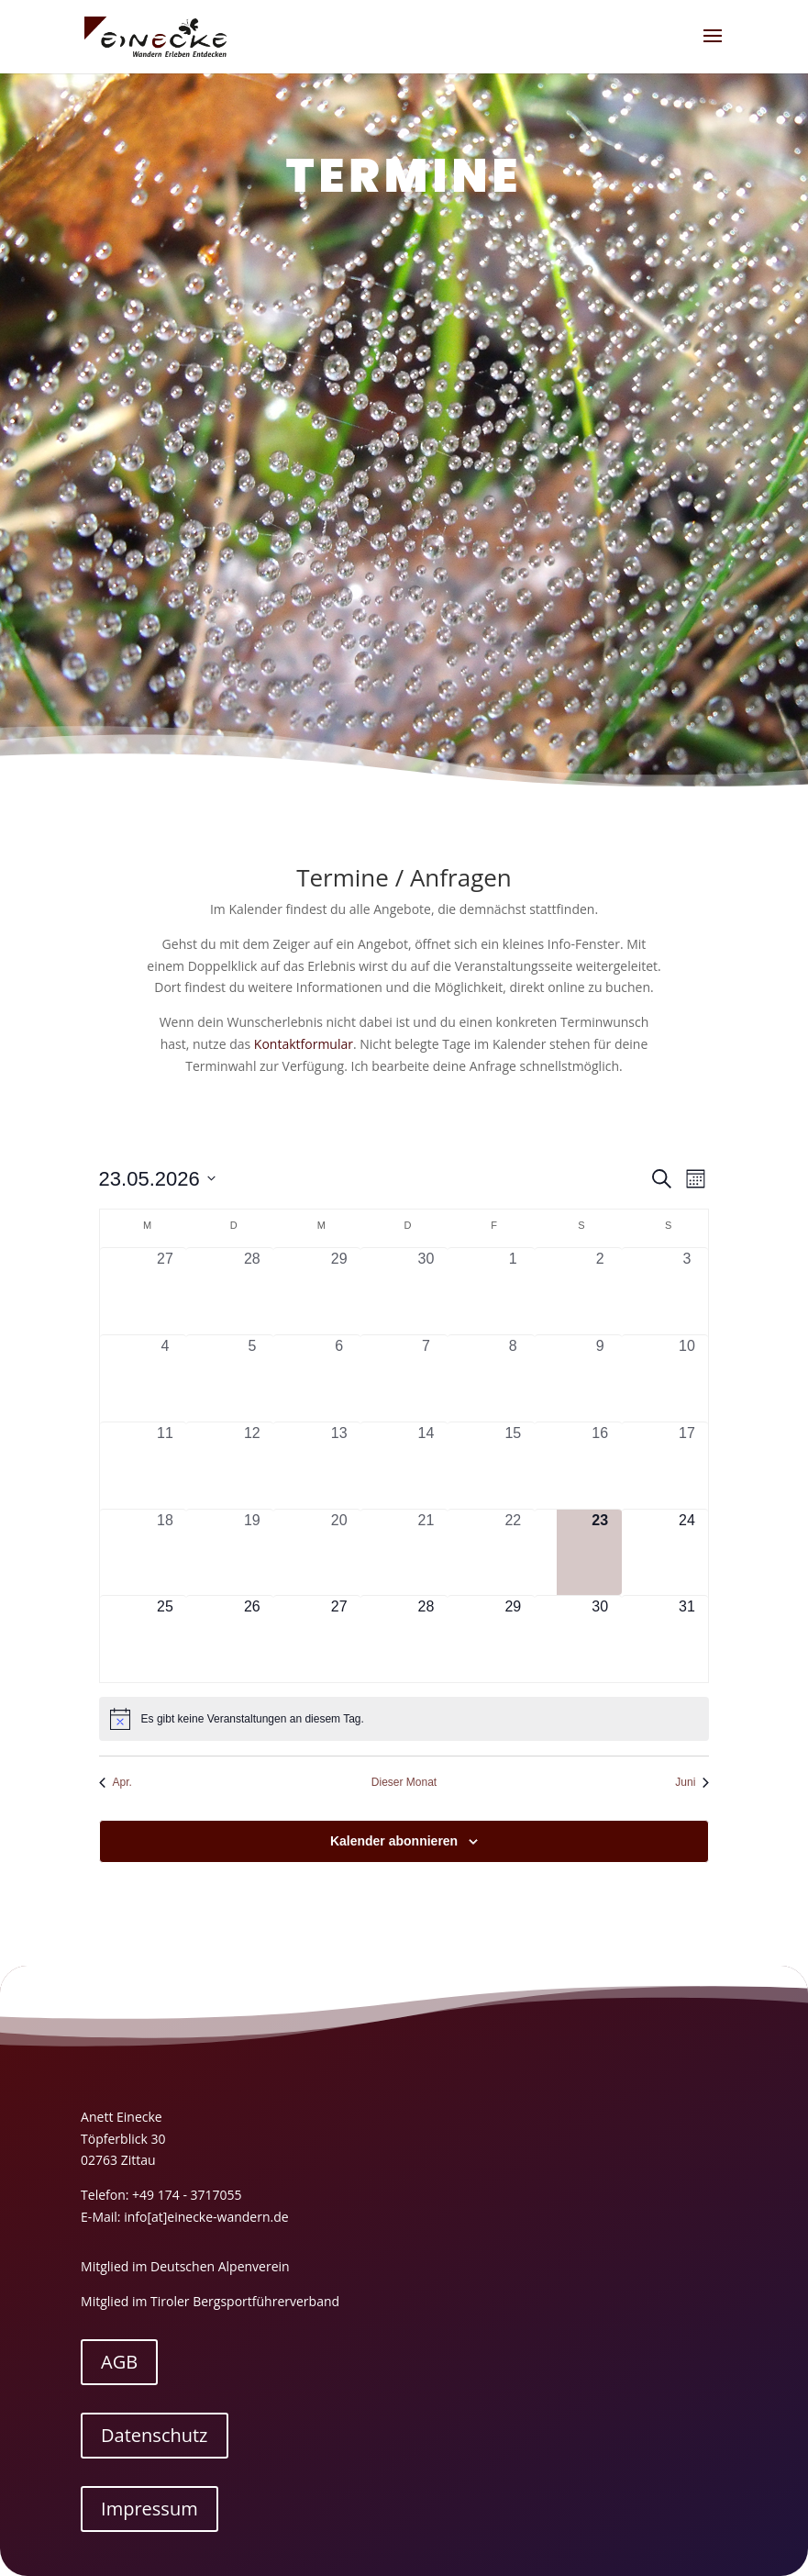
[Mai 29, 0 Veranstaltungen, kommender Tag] (513, 1639)
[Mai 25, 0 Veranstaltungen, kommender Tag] (165, 1639)
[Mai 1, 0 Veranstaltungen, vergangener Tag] (513, 1291)
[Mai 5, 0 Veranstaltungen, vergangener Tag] (251, 1378)
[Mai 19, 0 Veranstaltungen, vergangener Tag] (251, 1553)
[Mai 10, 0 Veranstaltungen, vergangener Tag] (687, 1378)
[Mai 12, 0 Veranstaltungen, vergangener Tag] (251, 1465)
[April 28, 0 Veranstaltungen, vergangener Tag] (251, 1291)
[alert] (404, 1719)
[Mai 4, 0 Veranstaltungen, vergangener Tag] (165, 1378)
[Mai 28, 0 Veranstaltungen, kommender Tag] (426, 1639)
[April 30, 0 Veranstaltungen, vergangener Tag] (426, 1291)
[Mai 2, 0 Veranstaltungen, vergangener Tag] (600, 1291)
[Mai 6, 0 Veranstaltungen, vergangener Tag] (338, 1378)
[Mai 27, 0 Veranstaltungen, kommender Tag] (338, 1639)
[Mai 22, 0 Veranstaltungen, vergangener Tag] (513, 1553)
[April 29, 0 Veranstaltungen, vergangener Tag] (338, 1291)
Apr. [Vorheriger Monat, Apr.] (115, 1782)
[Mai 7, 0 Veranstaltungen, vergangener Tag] (426, 1378)
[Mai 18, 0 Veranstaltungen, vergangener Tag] (165, 1553)
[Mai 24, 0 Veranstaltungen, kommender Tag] (687, 1553)
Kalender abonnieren (394, 1841)
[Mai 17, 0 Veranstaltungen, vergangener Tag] (687, 1465)
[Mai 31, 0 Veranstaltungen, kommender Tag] (687, 1639)
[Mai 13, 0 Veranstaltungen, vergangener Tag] (338, 1465)
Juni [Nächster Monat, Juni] (692, 1782)
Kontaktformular (303, 1044)
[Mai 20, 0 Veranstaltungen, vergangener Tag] (338, 1553)
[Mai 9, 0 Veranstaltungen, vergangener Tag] (600, 1378)
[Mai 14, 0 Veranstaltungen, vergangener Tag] (426, 1465)
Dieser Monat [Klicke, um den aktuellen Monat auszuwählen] (404, 1782)
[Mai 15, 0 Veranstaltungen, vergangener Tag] (513, 1465)
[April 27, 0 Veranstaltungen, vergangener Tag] (165, 1291)
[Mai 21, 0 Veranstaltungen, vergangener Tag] (426, 1553)
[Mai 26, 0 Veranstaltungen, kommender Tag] (251, 1639)
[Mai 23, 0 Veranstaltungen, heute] (600, 1553)
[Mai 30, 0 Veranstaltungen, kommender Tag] (600, 1639)
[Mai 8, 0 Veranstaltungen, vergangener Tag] (513, 1378)
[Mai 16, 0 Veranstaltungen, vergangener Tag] (600, 1465)
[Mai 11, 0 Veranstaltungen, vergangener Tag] (165, 1465)
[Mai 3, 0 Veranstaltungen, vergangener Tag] (687, 1291)
